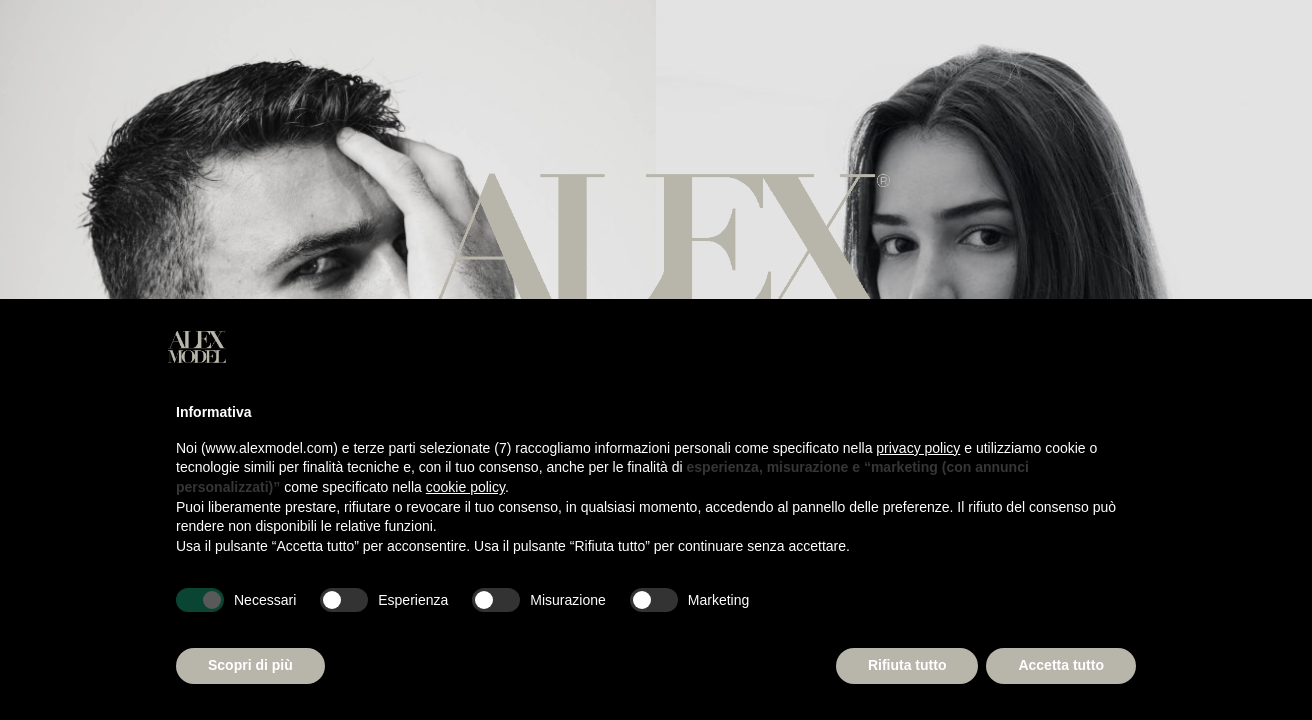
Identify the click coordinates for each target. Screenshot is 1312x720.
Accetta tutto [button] (1061, 665)
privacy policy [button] (918, 448)
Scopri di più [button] (250, 665)
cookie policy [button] (465, 487)
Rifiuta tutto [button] (907, 665)
